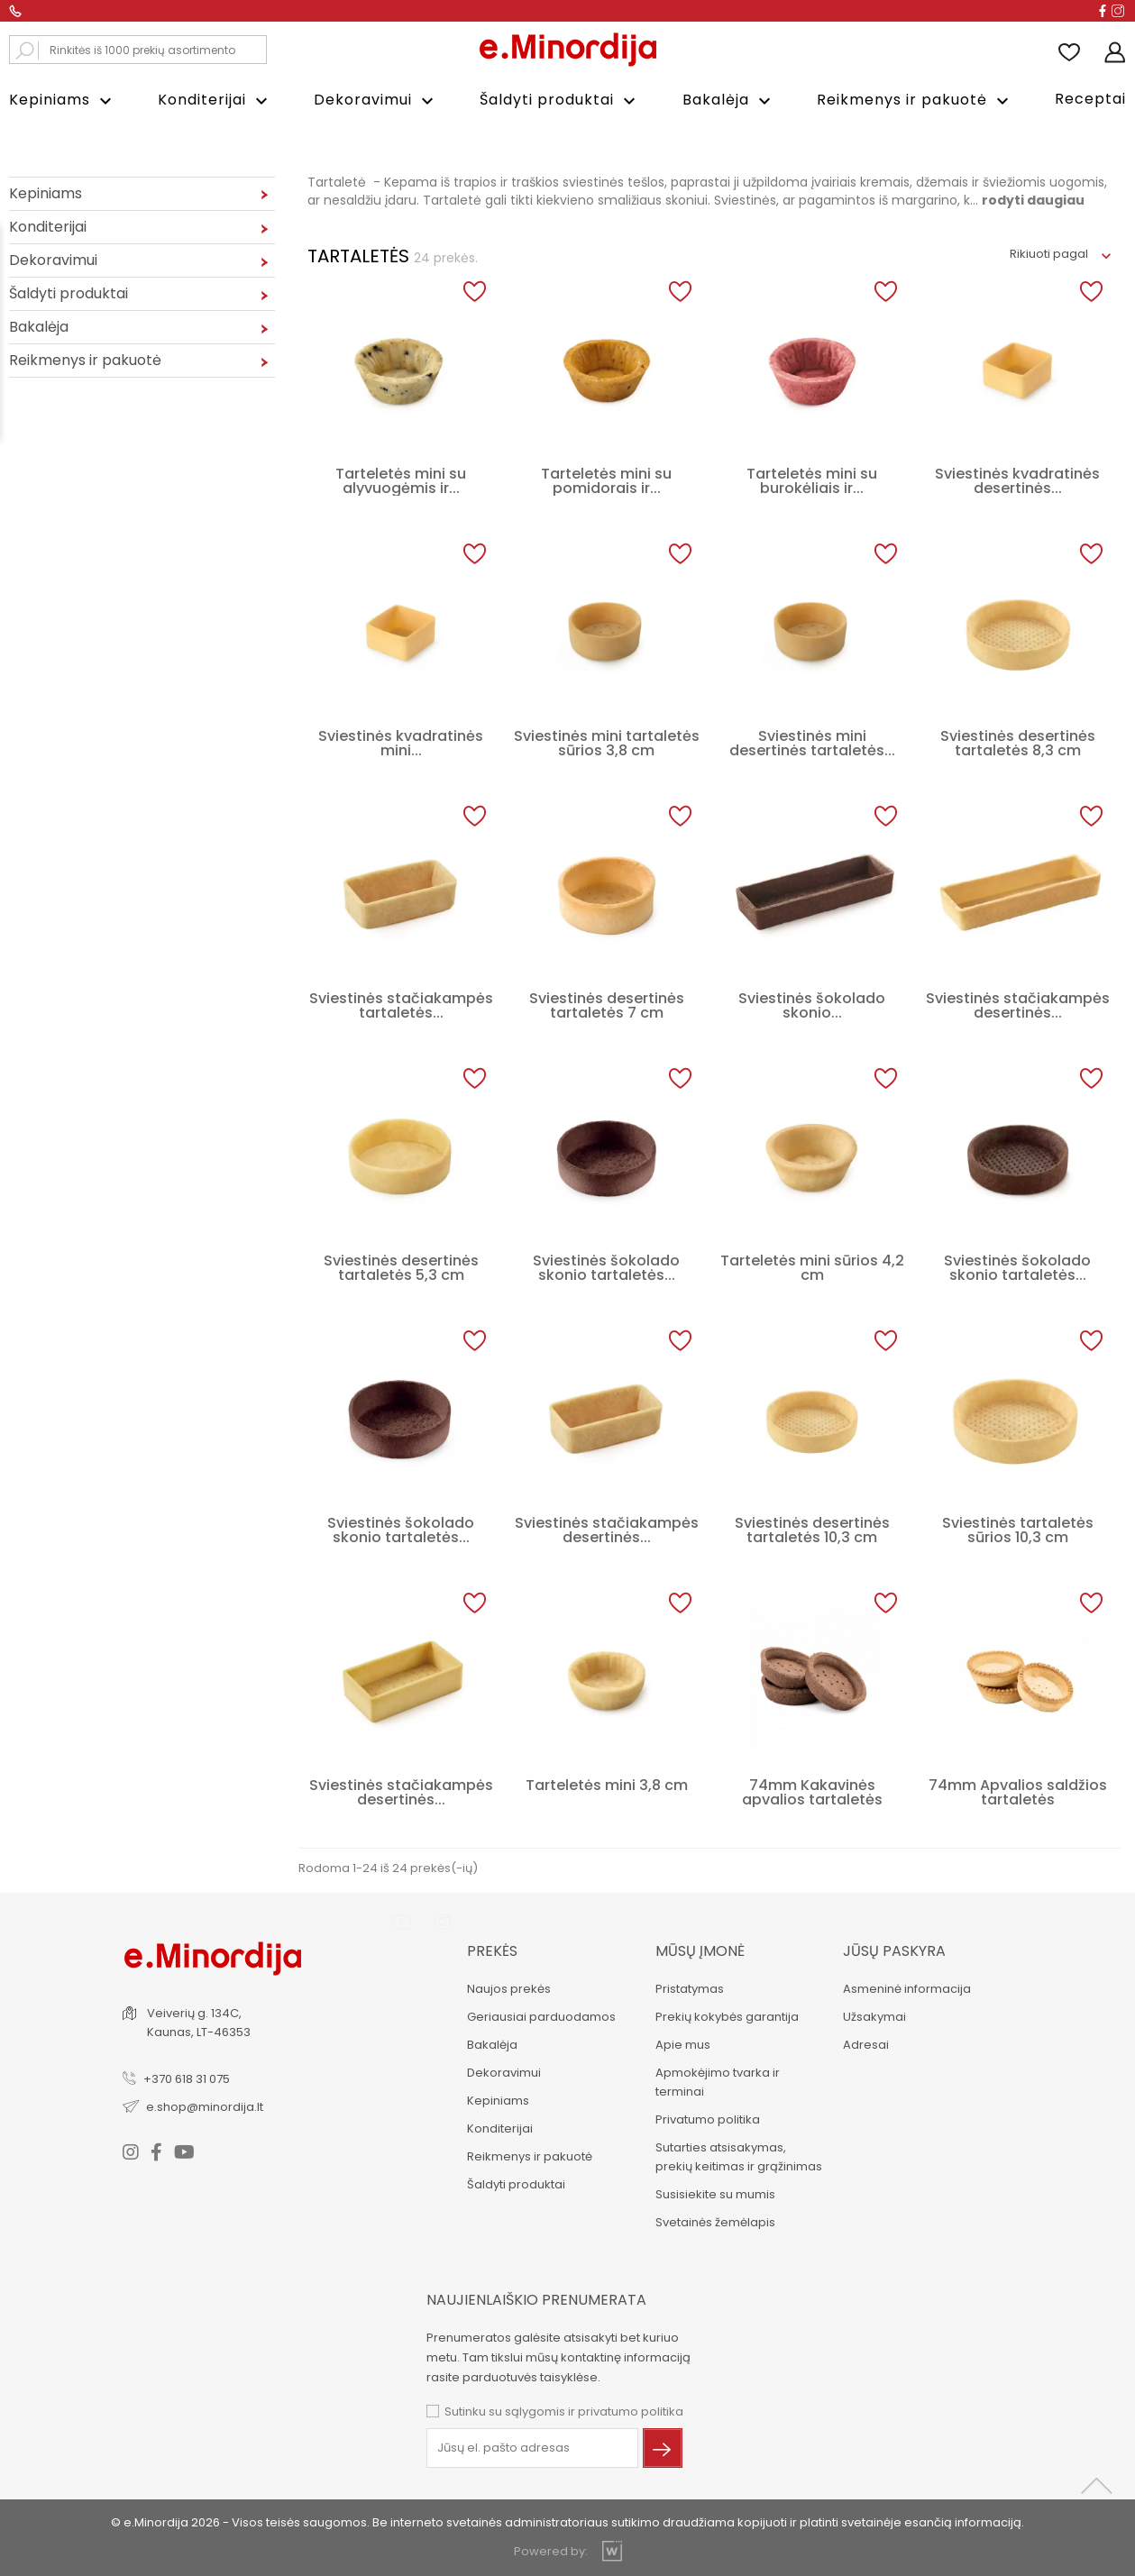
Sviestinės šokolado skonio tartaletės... (606, 1267)
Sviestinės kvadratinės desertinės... (1017, 480)
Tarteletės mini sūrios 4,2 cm (812, 1267)
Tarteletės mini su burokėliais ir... (811, 480)
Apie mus (682, 2044)
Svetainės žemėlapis (715, 2222)
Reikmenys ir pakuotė (915, 100)
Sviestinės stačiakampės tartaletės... (401, 1005)
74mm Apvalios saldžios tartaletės (1018, 1792)
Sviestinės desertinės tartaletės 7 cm (606, 1005)
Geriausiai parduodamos (541, 2016)
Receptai (1090, 98)
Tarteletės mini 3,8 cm (607, 1785)
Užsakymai (874, 2016)
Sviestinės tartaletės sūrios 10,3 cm (1018, 1530)
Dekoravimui (376, 100)
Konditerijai (215, 100)
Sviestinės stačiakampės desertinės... (1018, 1005)
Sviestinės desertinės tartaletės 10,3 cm (812, 1530)
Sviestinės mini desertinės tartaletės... (812, 743)
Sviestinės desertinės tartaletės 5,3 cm (401, 1267)
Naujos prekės (509, 1988)
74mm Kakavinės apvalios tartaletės (812, 1792)
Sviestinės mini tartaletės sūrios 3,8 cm (607, 743)
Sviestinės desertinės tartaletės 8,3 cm (1017, 743)
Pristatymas (689, 1988)
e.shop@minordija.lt (204, 2106)
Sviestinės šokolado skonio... (811, 1005)
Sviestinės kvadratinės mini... (400, 743)
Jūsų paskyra (894, 1951)
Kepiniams (62, 100)
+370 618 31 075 (186, 2078)
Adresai (866, 2044)
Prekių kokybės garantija (727, 2016)
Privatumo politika (707, 2119)
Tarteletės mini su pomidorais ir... (606, 480)
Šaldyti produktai (560, 100)
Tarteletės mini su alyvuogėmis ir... (400, 480)
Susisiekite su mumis (715, 2194)
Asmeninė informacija (907, 1988)
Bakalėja (728, 100)
